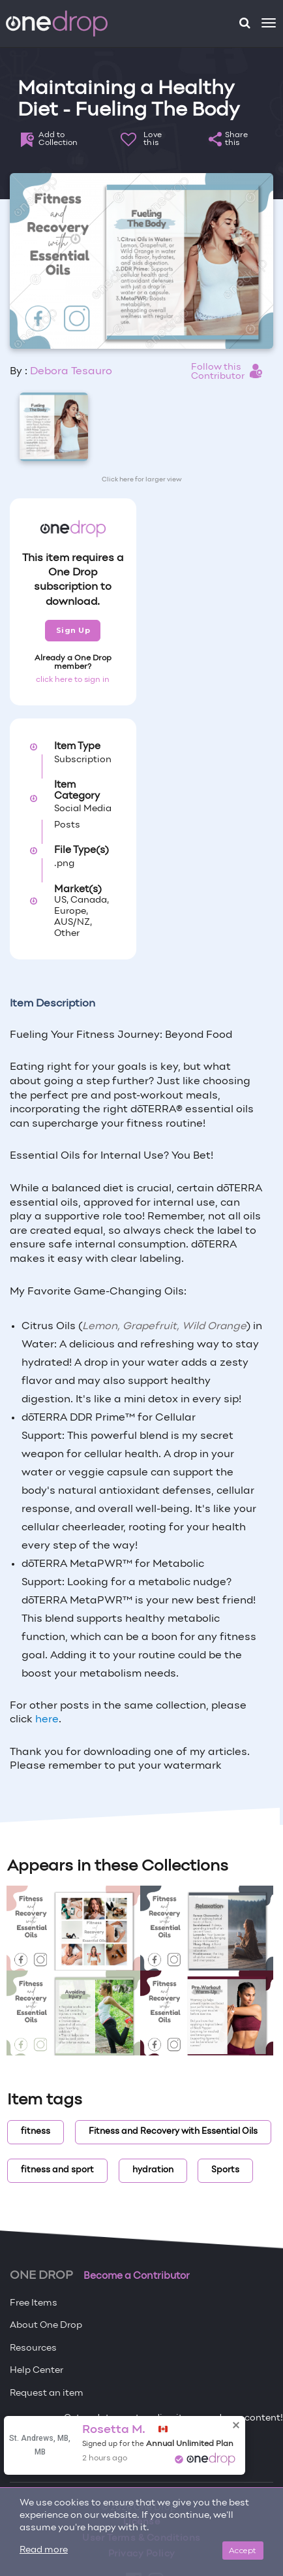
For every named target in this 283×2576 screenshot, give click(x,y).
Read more (44, 2550)
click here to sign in (73, 680)
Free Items (33, 2303)
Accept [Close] (243, 2550)
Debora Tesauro (71, 371)
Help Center (36, 2370)
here (47, 1720)
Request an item (46, 2393)
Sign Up (73, 630)
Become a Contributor (136, 2276)
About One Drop (46, 2325)
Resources (33, 2348)
